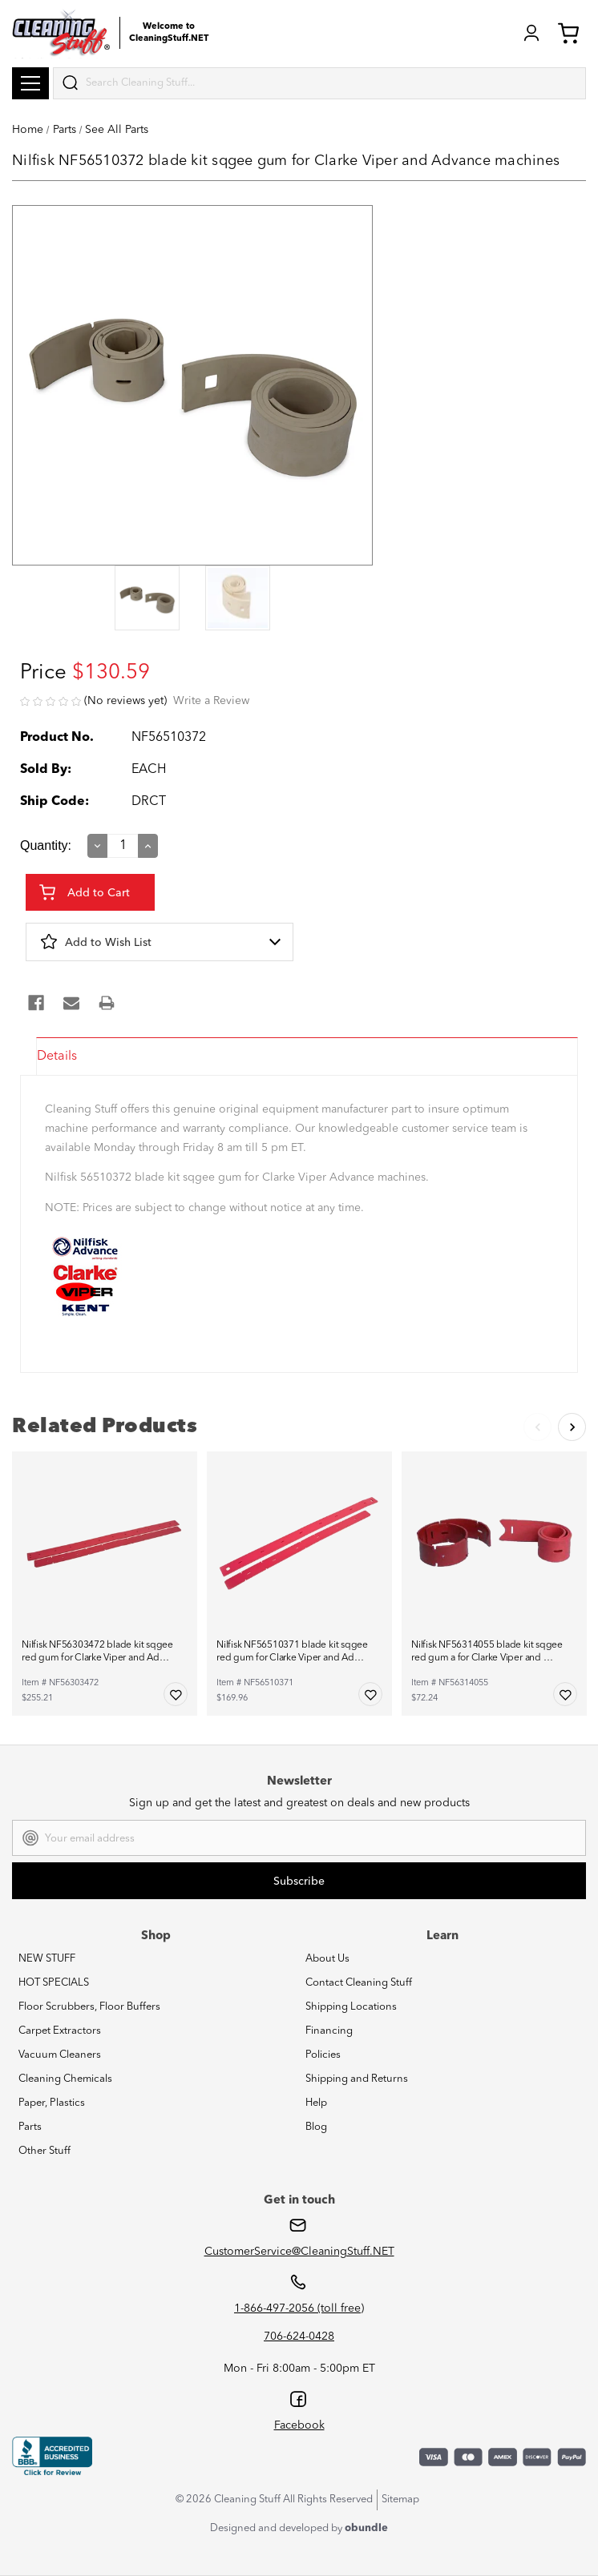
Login (531, 33)
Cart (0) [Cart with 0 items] (568, 33)
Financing (329, 2031)
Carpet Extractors (59, 2031)
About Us (327, 1959)
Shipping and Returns (356, 2079)
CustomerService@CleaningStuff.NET (299, 2251)
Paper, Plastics (51, 2103)
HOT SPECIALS (53, 1983)
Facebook (299, 2425)
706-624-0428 (299, 2336)
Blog (316, 2127)
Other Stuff (44, 2151)
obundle (366, 2528)
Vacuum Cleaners (59, 2055)
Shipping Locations (351, 2007)
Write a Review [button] (211, 700)
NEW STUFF (46, 1959)
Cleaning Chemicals (65, 2079)
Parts (30, 2127)
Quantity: (45, 845)
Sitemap (400, 2499)
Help (316, 2103)
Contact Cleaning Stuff (358, 1983)
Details (57, 1056)
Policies (323, 2055)
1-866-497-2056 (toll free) (299, 2308)
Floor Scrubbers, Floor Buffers (89, 2007)
